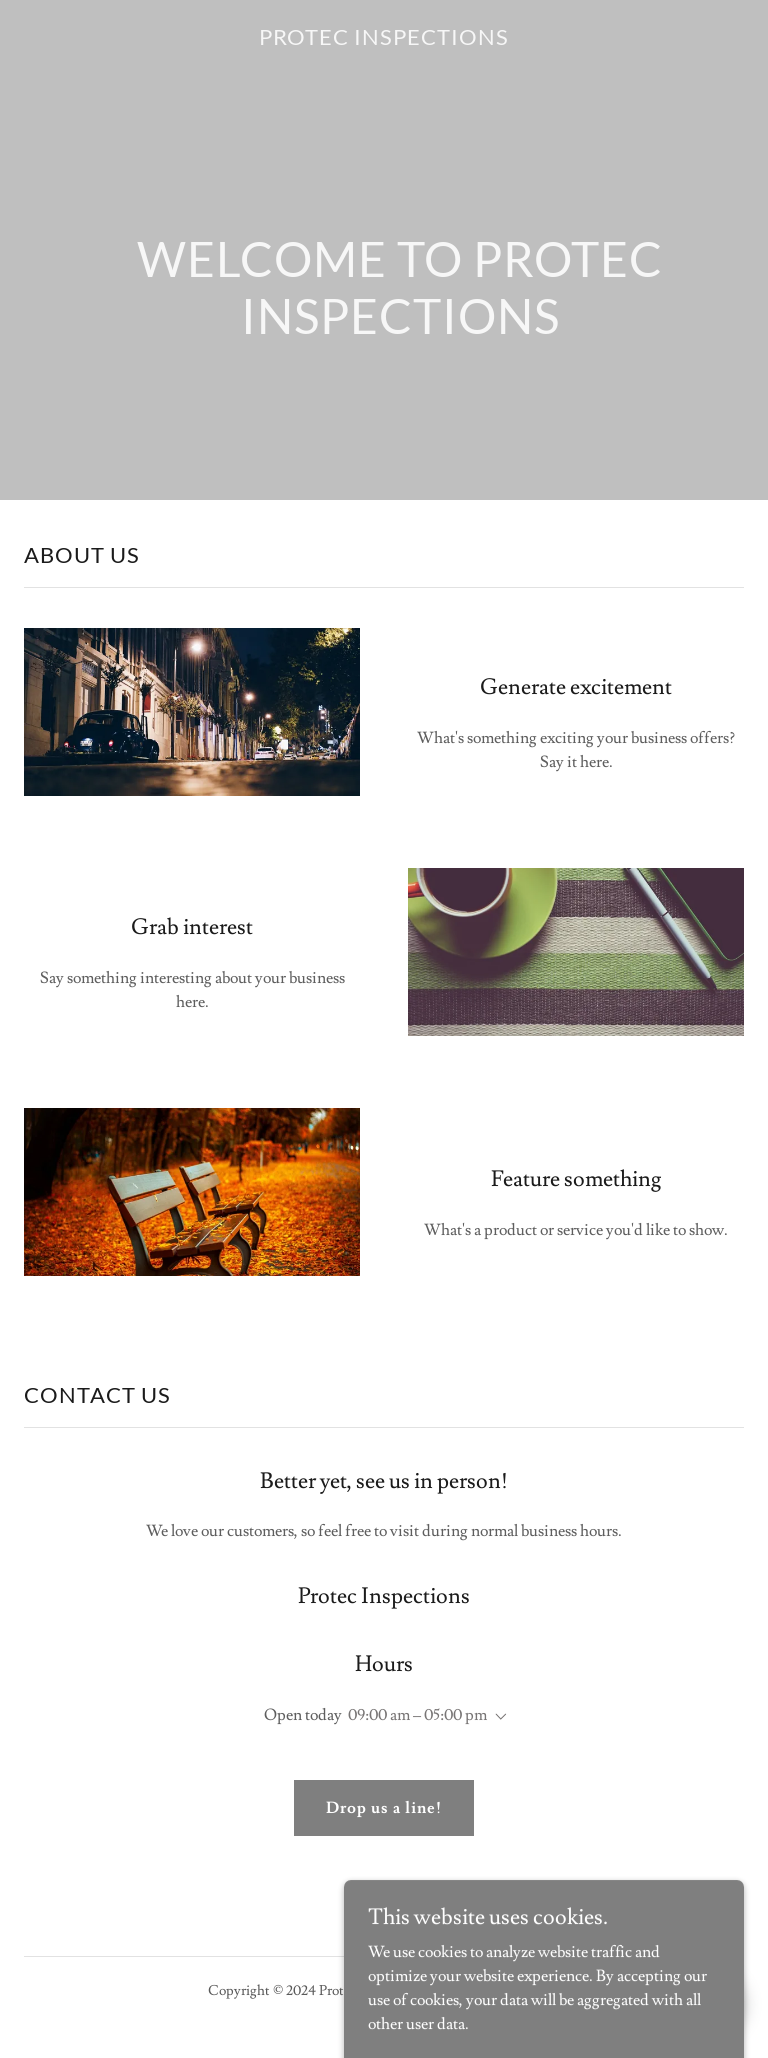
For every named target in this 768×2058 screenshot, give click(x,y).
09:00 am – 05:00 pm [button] (417, 1715)
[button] (497, 1717)
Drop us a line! (384, 1808)
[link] (384, 40)
